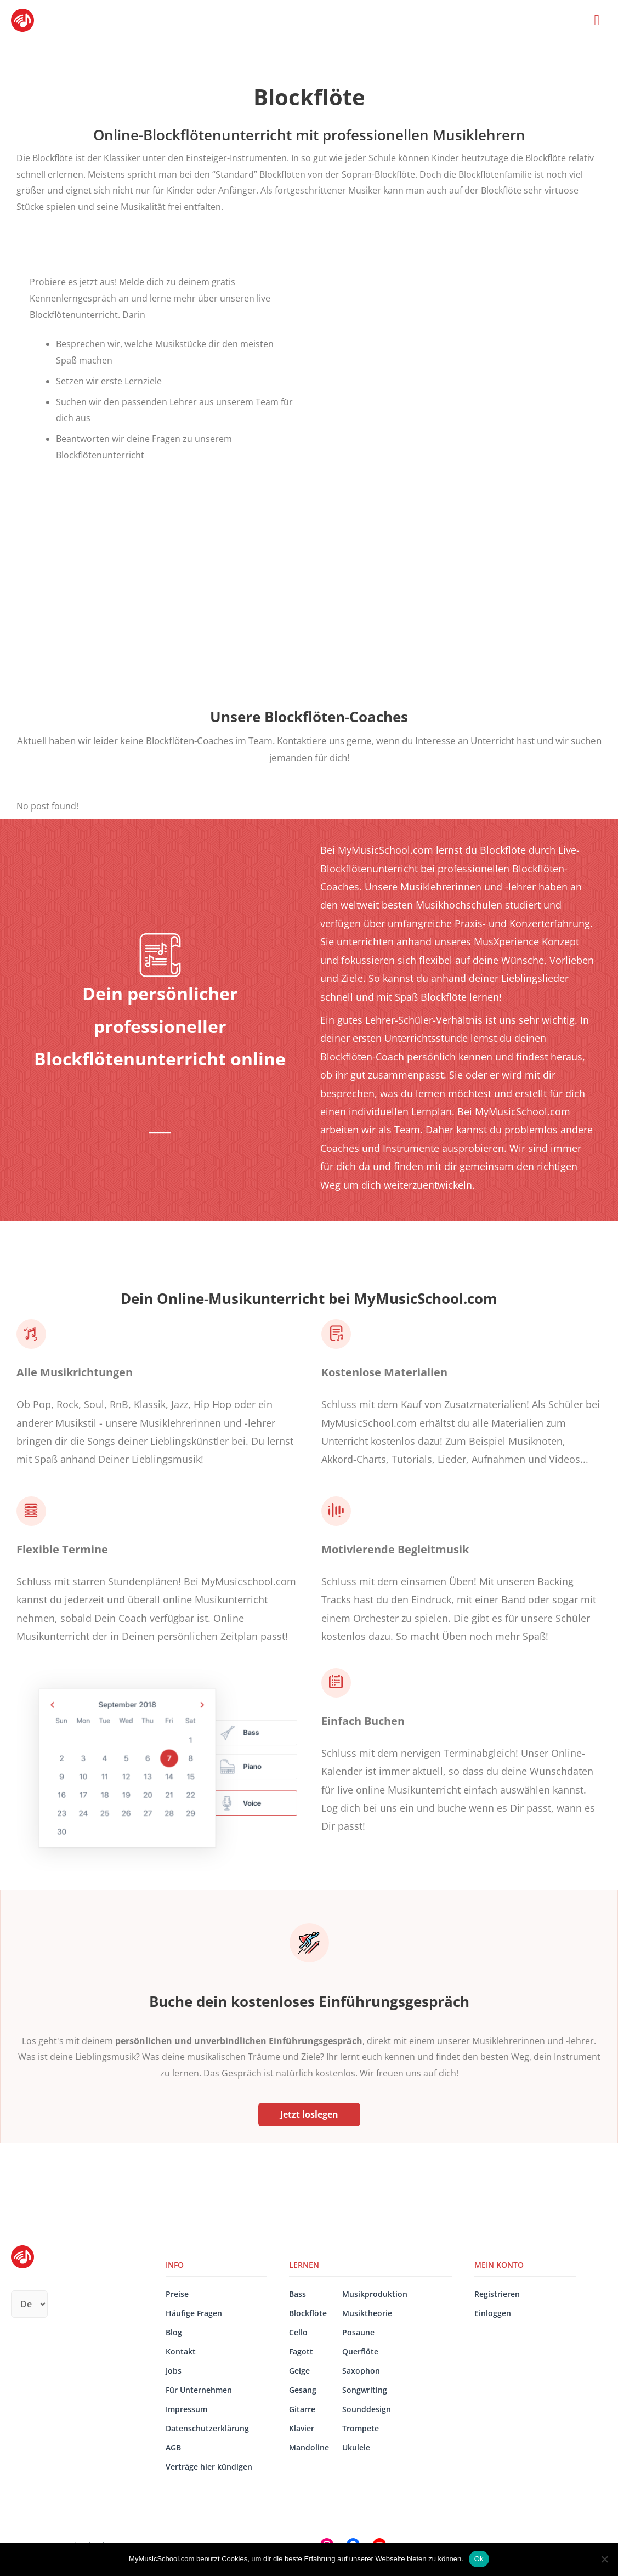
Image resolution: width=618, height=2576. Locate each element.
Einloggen (492, 2313)
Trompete (360, 2428)
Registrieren (497, 2294)
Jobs (174, 2370)
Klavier (301, 2428)
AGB (173, 2447)
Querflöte (360, 2351)
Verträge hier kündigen (209, 2466)
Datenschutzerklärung (207, 2428)
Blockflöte (308, 2313)
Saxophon (361, 2370)
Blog (174, 2332)
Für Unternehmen (199, 2390)
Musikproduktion (374, 2294)
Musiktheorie (367, 2313)
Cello (298, 2332)
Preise (177, 2294)
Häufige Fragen (194, 2313)
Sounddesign (366, 2409)
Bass (297, 2294)
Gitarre (302, 2409)
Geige (299, 2370)
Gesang (302, 2390)
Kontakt (181, 2351)
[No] (604, 2559)
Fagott (301, 2351)
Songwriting (364, 2390)
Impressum (186, 2409)
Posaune (358, 2332)
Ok (479, 2559)
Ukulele (356, 2447)
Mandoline (309, 2447)
